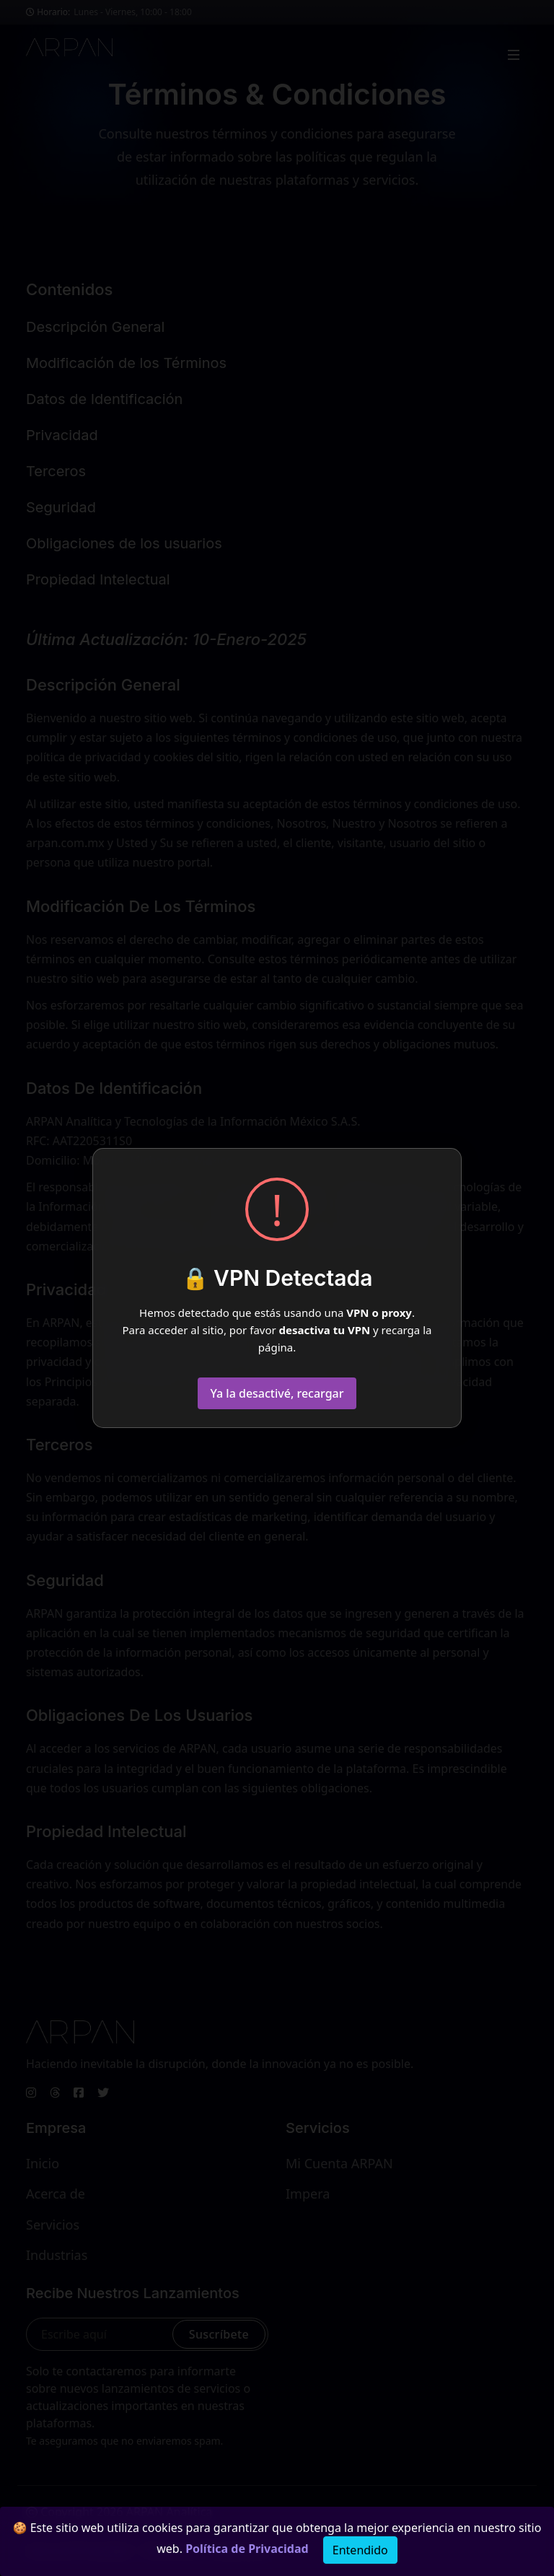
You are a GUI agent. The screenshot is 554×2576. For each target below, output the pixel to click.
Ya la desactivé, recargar (276, 1393)
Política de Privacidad (246, 2549)
